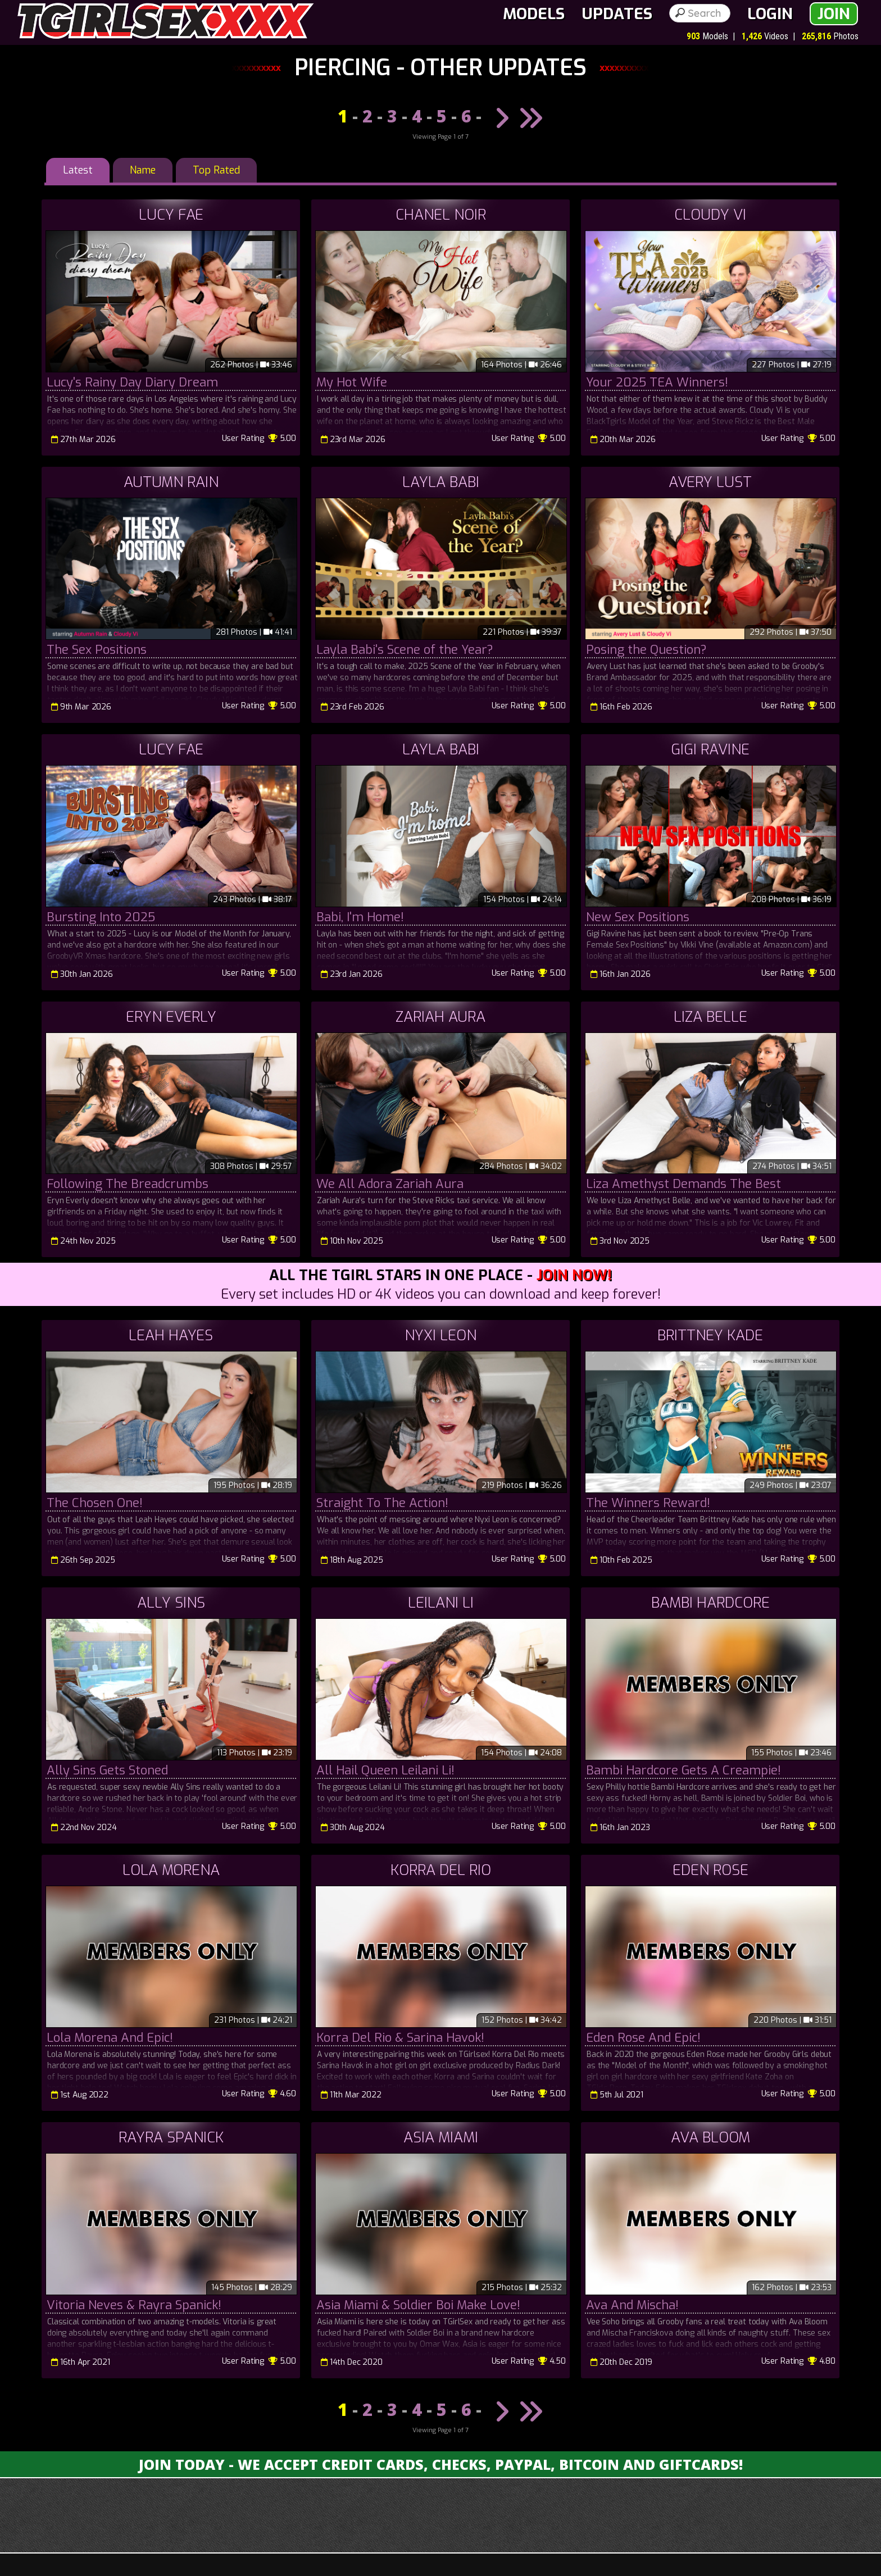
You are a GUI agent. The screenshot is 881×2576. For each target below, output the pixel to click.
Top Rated (216, 170)
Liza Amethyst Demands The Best (683, 1184)
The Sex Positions (97, 649)
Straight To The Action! (382, 1503)
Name (143, 170)
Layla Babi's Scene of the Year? (404, 649)
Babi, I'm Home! (360, 917)
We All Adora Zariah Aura (390, 1184)
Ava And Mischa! (632, 2305)
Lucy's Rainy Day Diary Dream (132, 382)
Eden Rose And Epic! (643, 2037)
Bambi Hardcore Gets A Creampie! (683, 1770)
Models (534, 13)
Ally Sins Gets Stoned (107, 1770)
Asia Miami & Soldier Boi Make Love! (418, 2305)
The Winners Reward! (648, 1503)
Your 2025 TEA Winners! (657, 382)
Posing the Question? (646, 649)
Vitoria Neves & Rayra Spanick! (134, 2305)
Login (770, 13)
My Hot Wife (351, 382)
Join (834, 13)
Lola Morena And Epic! (110, 2037)
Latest (78, 170)
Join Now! (574, 1275)
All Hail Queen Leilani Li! (385, 1770)
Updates (617, 13)
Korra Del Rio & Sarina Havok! (400, 2037)
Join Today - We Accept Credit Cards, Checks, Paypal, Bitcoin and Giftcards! (441, 2464)
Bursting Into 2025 (101, 917)
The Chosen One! (95, 1503)
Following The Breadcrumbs (127, 1184)
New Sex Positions (637, 917)
